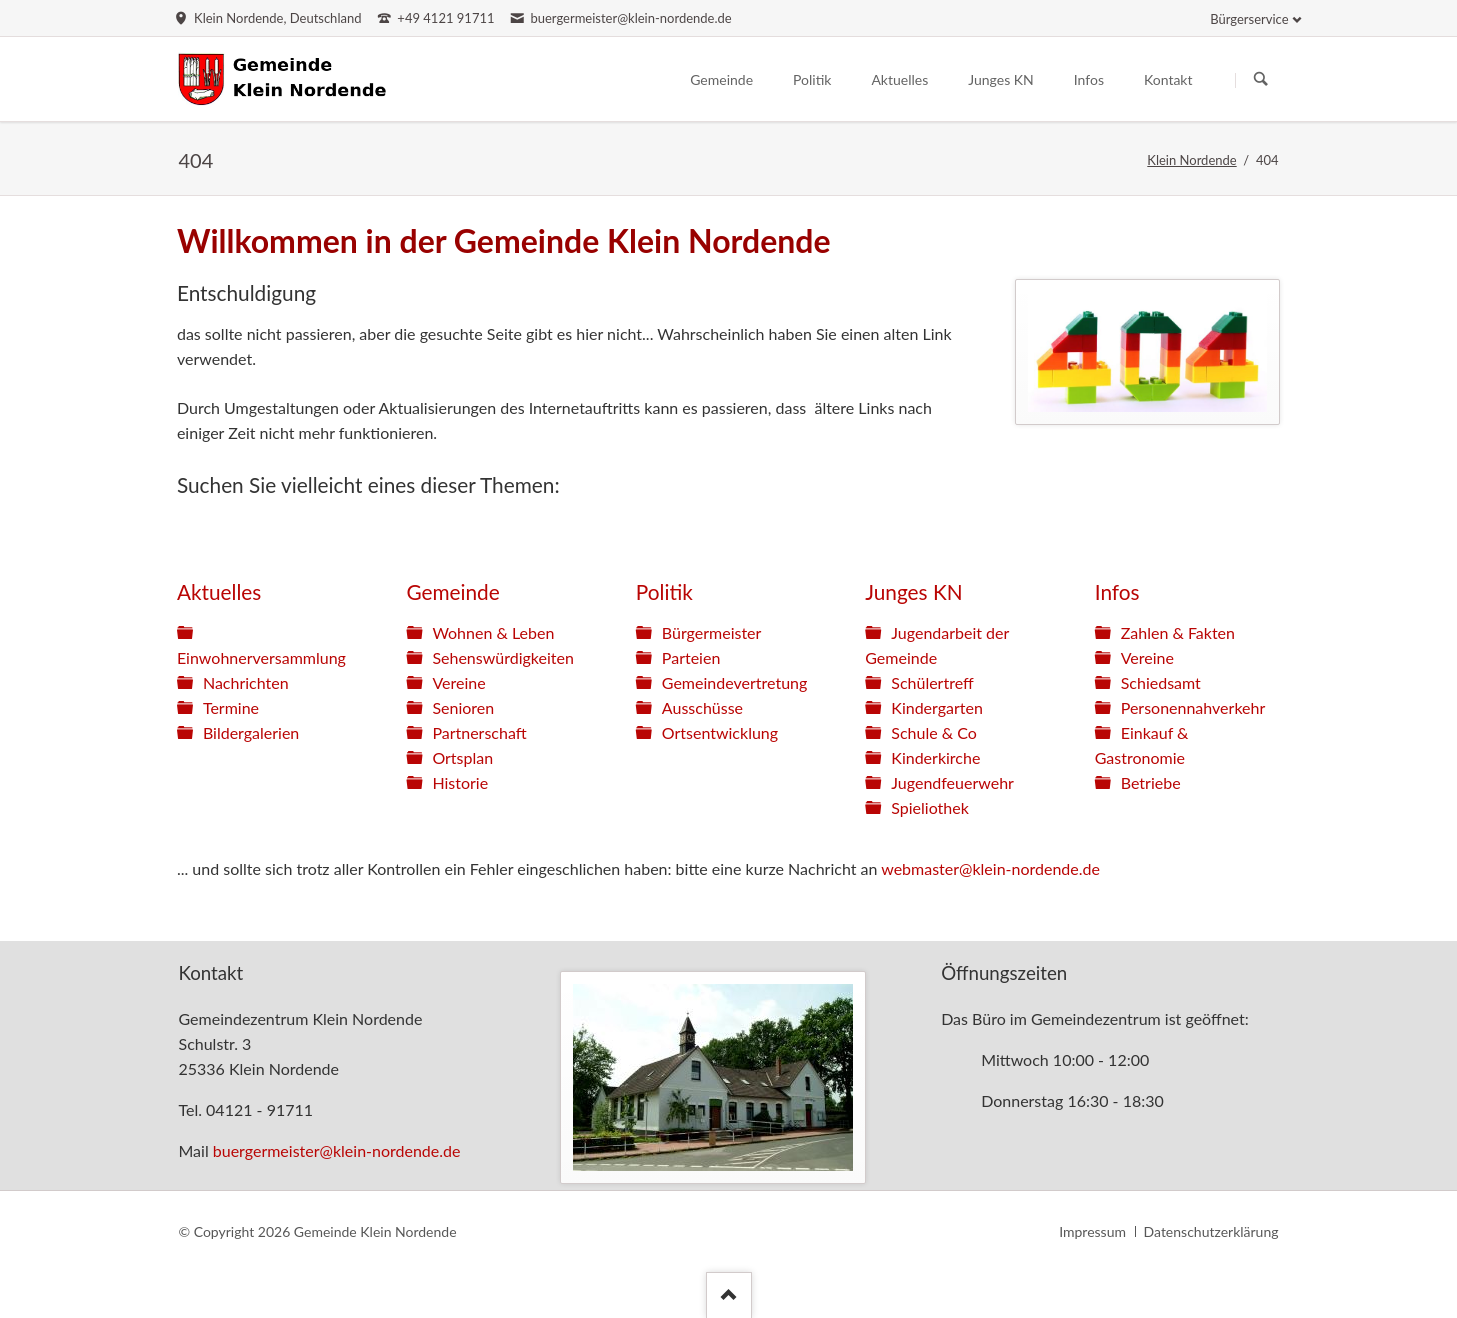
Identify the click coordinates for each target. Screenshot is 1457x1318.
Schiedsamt (1161, 682)
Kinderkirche (935, 757)
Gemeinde (452, 591)
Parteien (691, 657)
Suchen (1261, 80)
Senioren (463, 707)
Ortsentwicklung (720, 732)
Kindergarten (937, 707)
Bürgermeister (712, 632)
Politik (664, 591)
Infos (1117, 591)
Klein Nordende (1191, 160)
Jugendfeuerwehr (952, 782)
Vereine (458, 682)
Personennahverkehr (1193, 707)
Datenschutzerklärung (1211, 1231)
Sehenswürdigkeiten (502, 657)
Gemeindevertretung (734, 682)
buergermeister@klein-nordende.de (337, 1150)
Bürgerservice (1249, 19)
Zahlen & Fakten (1178, 632)
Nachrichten (246, 682)
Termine (231, 707)
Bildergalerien (251, 732)
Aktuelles (219, 591)
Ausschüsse (702, 707)
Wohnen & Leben (493, 632)
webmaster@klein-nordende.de (990, 868)
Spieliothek (930, 807)
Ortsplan (462, 757)
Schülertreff (932, 682)
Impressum (1092, 1231)
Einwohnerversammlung (261, 657)
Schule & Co (934, 732)
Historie (460, 782)
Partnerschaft (479, 732)
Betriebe (1151, 782)
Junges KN (913, 591)
